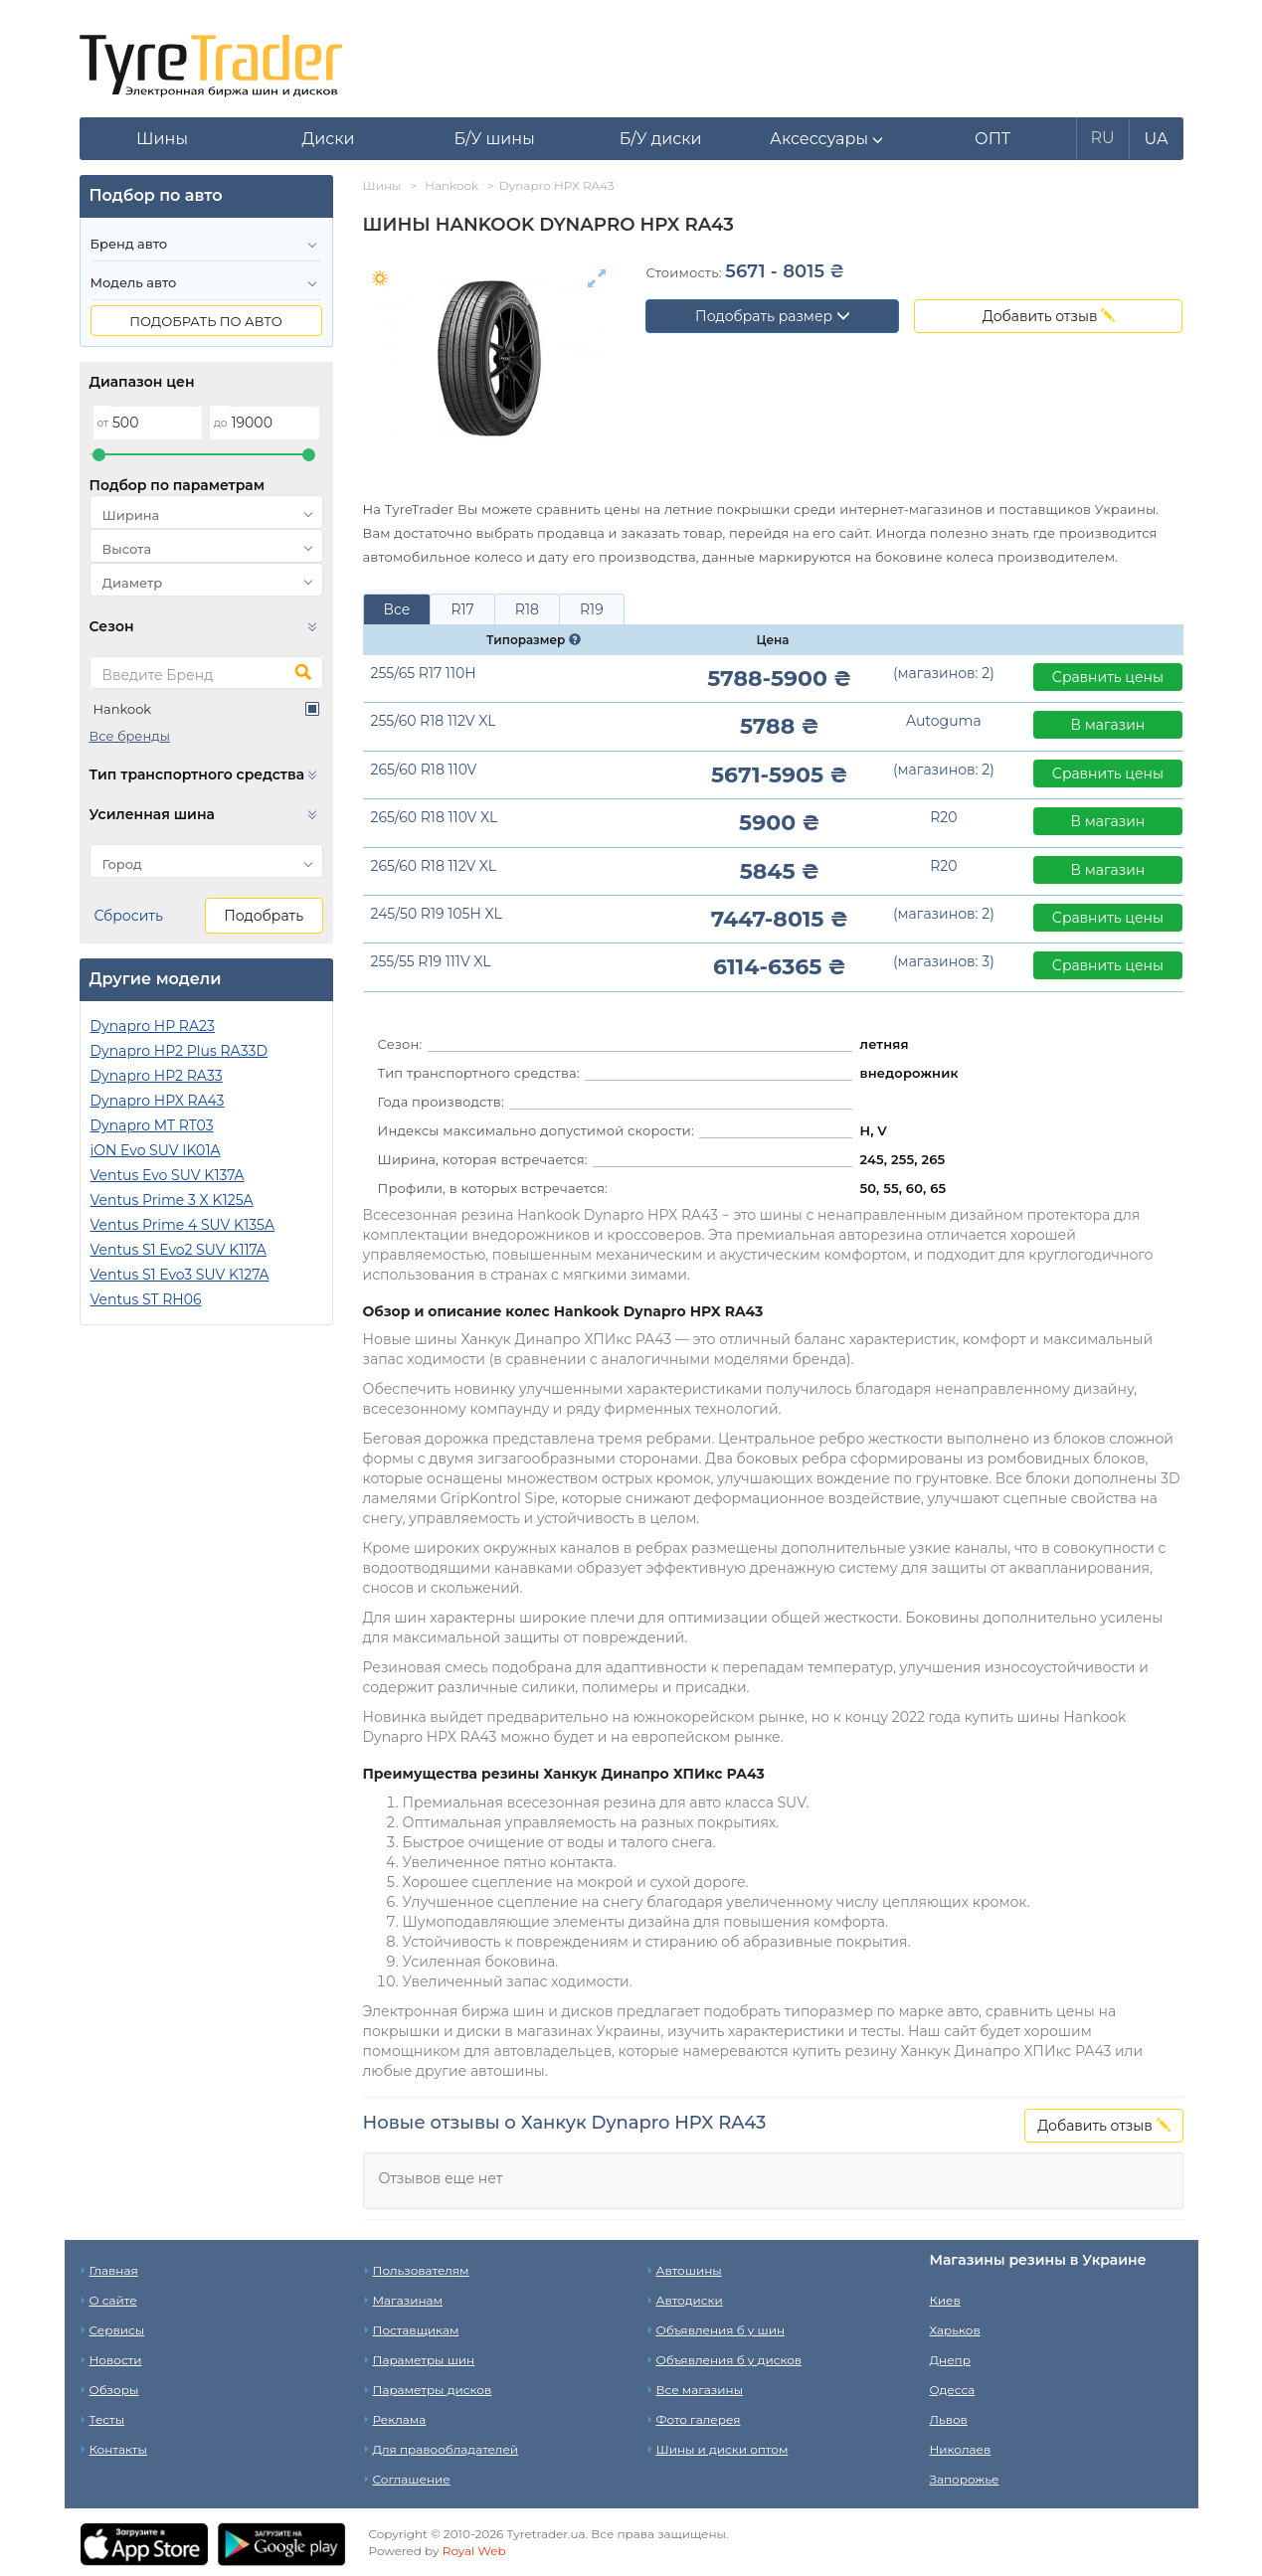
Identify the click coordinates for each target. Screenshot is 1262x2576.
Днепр (950, 2359)
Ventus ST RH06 (146, 1299)
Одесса (953, 2389)
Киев (945, 2300)
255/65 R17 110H (423, 673)
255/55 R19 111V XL (431, 961)
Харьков (955, 2329)
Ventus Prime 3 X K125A (172, 1200)
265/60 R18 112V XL (434, 866)
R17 (462, 609)
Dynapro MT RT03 (152, 1125)
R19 (592, 609)
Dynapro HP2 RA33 (156, 1076)
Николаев (961, 2449)
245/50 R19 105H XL (436, 914)
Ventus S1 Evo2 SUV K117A (178, 1250)
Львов (949, 2419)
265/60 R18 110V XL (434, 817)
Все (397, 609)
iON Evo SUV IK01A (155, 1150)
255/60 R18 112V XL (433, 721)
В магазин (1108, 725)
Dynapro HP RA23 (152, 1026)
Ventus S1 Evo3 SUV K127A (180, 1275)
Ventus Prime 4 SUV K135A (182, 1225)
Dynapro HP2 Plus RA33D (179, 1051)
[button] (827, 139)
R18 (527, 609)
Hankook (122, 709)
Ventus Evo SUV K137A (167, 1175)
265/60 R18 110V (424, 769)
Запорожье (964, 2479)
